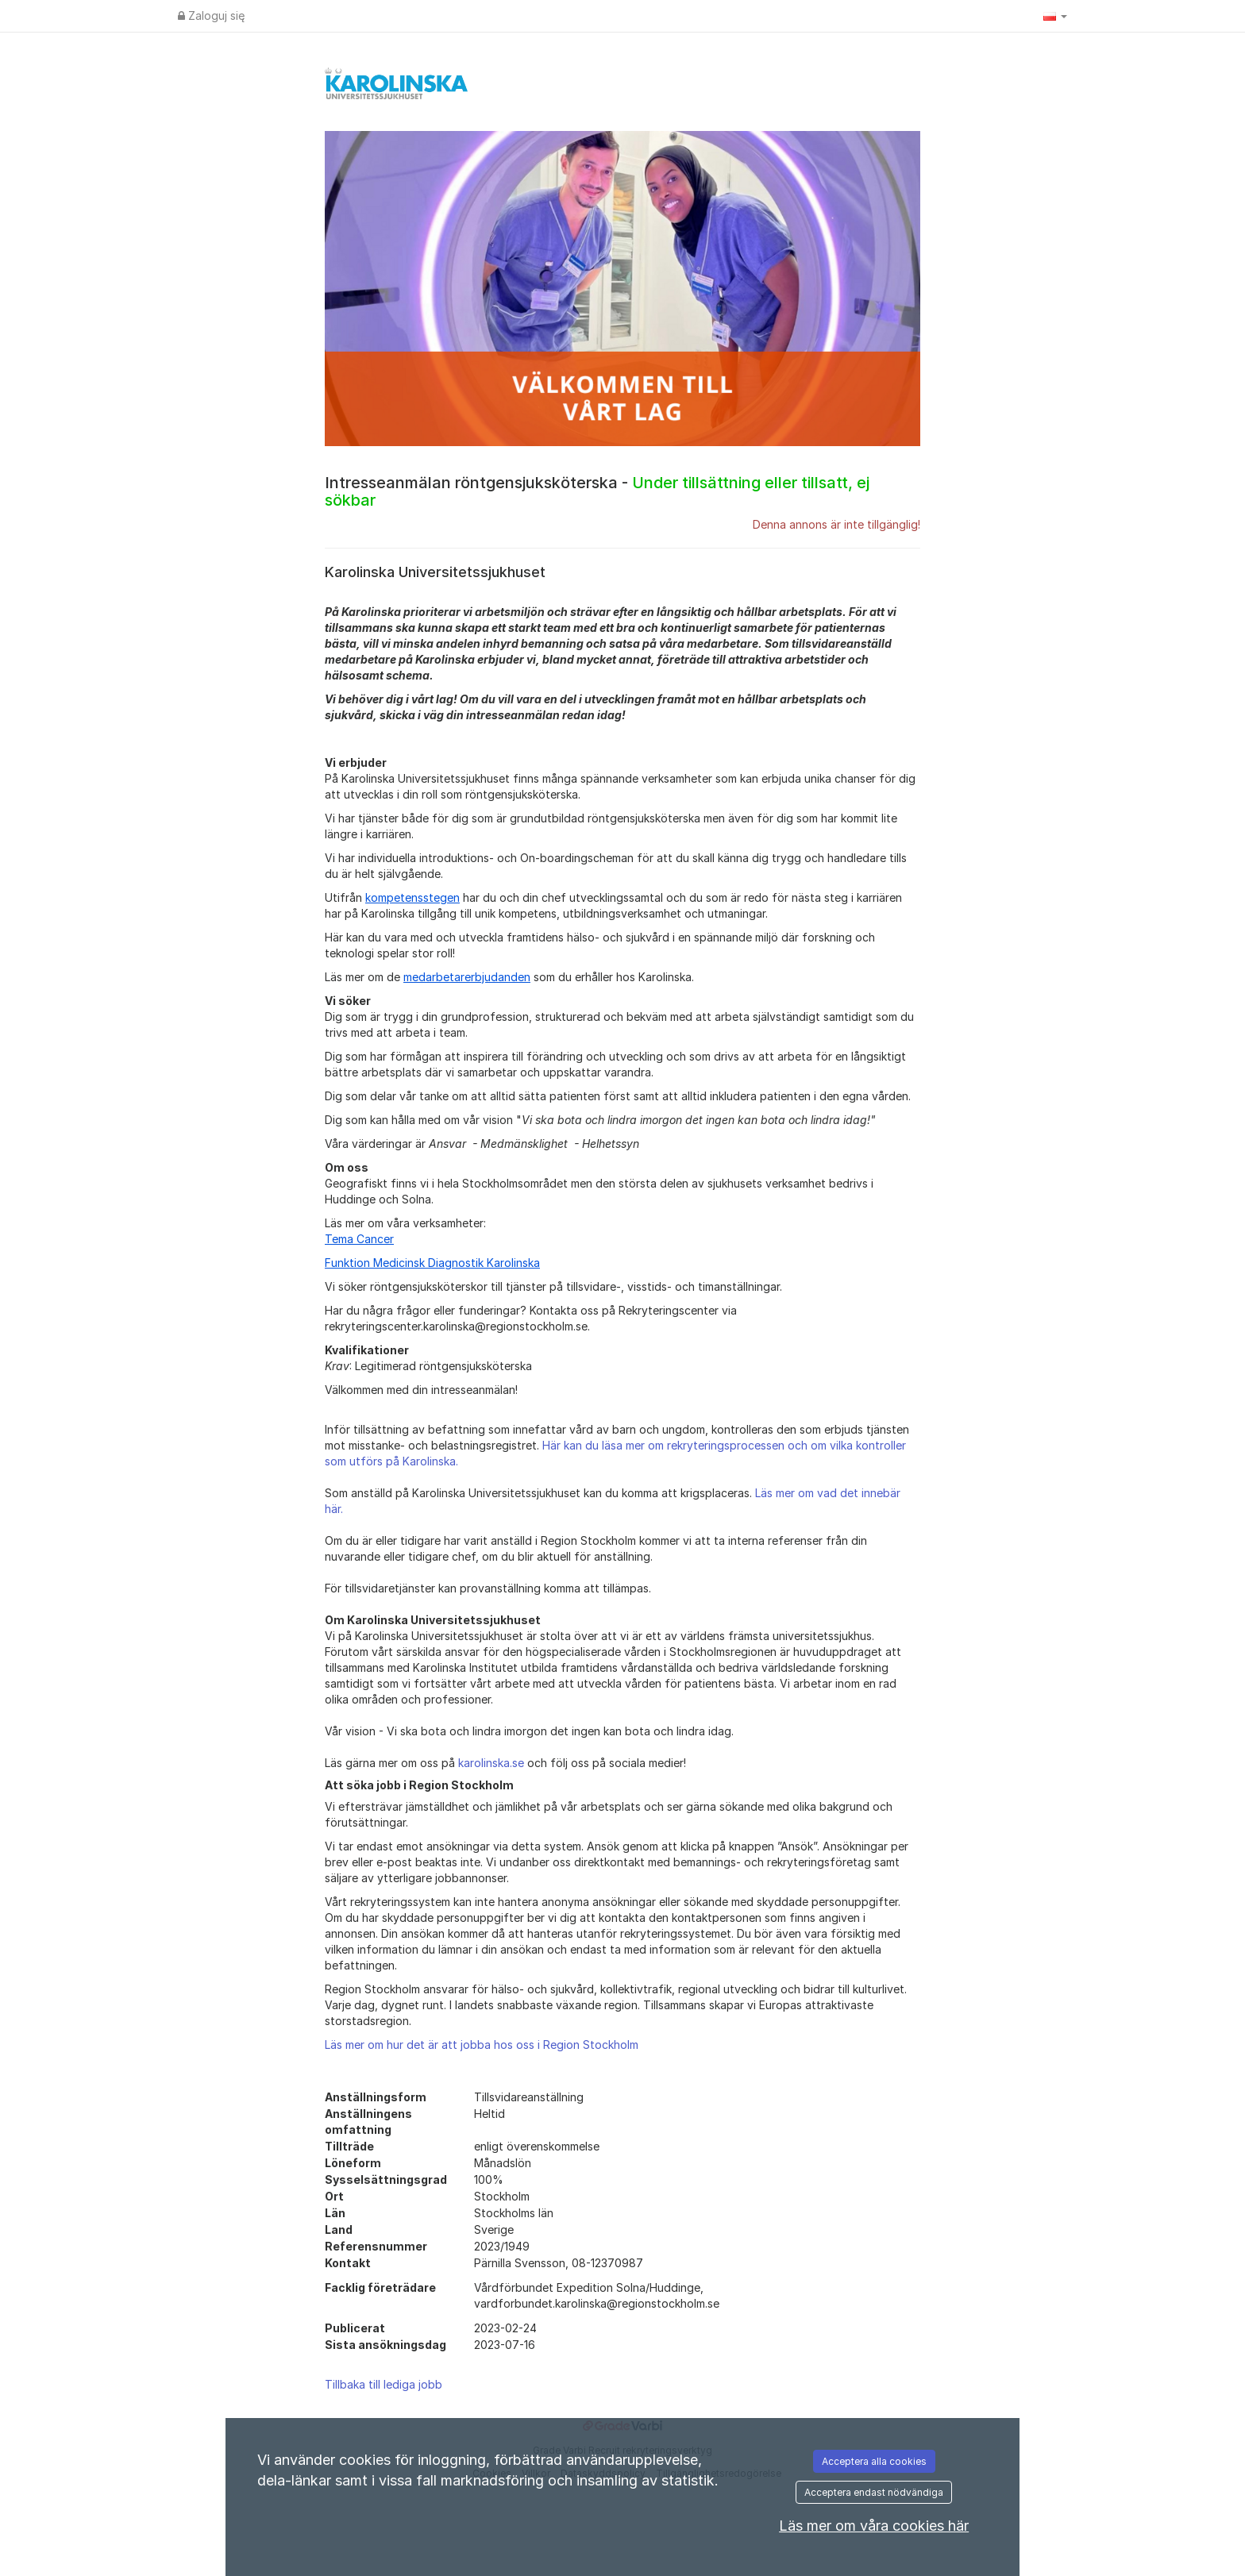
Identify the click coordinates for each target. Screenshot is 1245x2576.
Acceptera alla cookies (874, 2461)
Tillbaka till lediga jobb (383, 2384)
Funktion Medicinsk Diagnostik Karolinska (432, 1262)
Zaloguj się (211, 15)
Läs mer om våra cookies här (874, 2525)
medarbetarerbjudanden (466, 977)
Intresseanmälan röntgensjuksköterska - (597, 491)
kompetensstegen (412, 897)
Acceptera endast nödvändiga (873, 2492)
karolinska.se (491, 1762)
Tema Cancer (359, 1239)
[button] (1055, 16)
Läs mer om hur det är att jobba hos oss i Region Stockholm (481, 2044)
